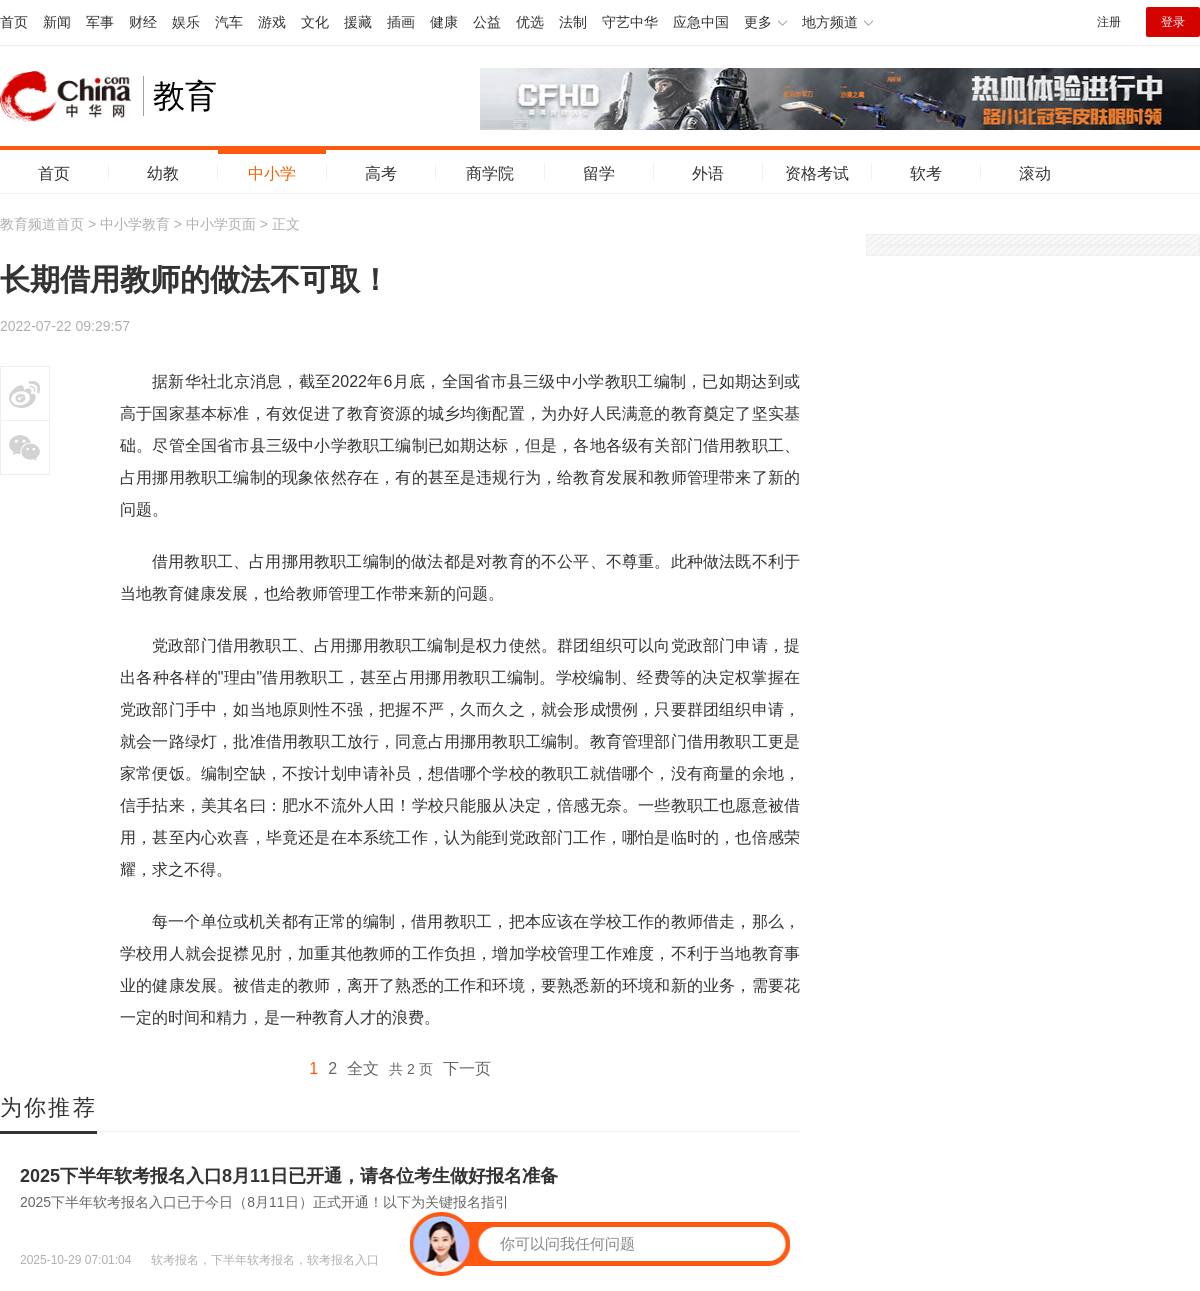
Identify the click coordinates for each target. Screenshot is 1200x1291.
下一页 (467, 1068)
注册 (1109, 22)
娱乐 (186, 22)
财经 (143, 22)
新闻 (57, 22)
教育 (185, 96)
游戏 (272, 22)
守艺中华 (630, 22)
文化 (315, 22)
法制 (573, 22)
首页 (14, 22)
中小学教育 (135, 224)
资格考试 (817, 173)
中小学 (272, 173)
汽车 (229, 22)
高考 (381, 173)
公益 (487, 22)
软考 (926, 173)
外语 (708, 173)
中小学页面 (221, 224)
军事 (100, 22)
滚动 (1035, 173)
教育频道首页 (42, 224)
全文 (363, 1068)
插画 (401, 22)
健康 (444, 22)
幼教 (163, 173)
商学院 (490, 173)
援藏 (358, 22)
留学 (599, 173)
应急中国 (701, 22)
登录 (1173, 22)
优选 (530, 22)
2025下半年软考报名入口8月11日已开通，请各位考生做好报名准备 (289, 1176)
